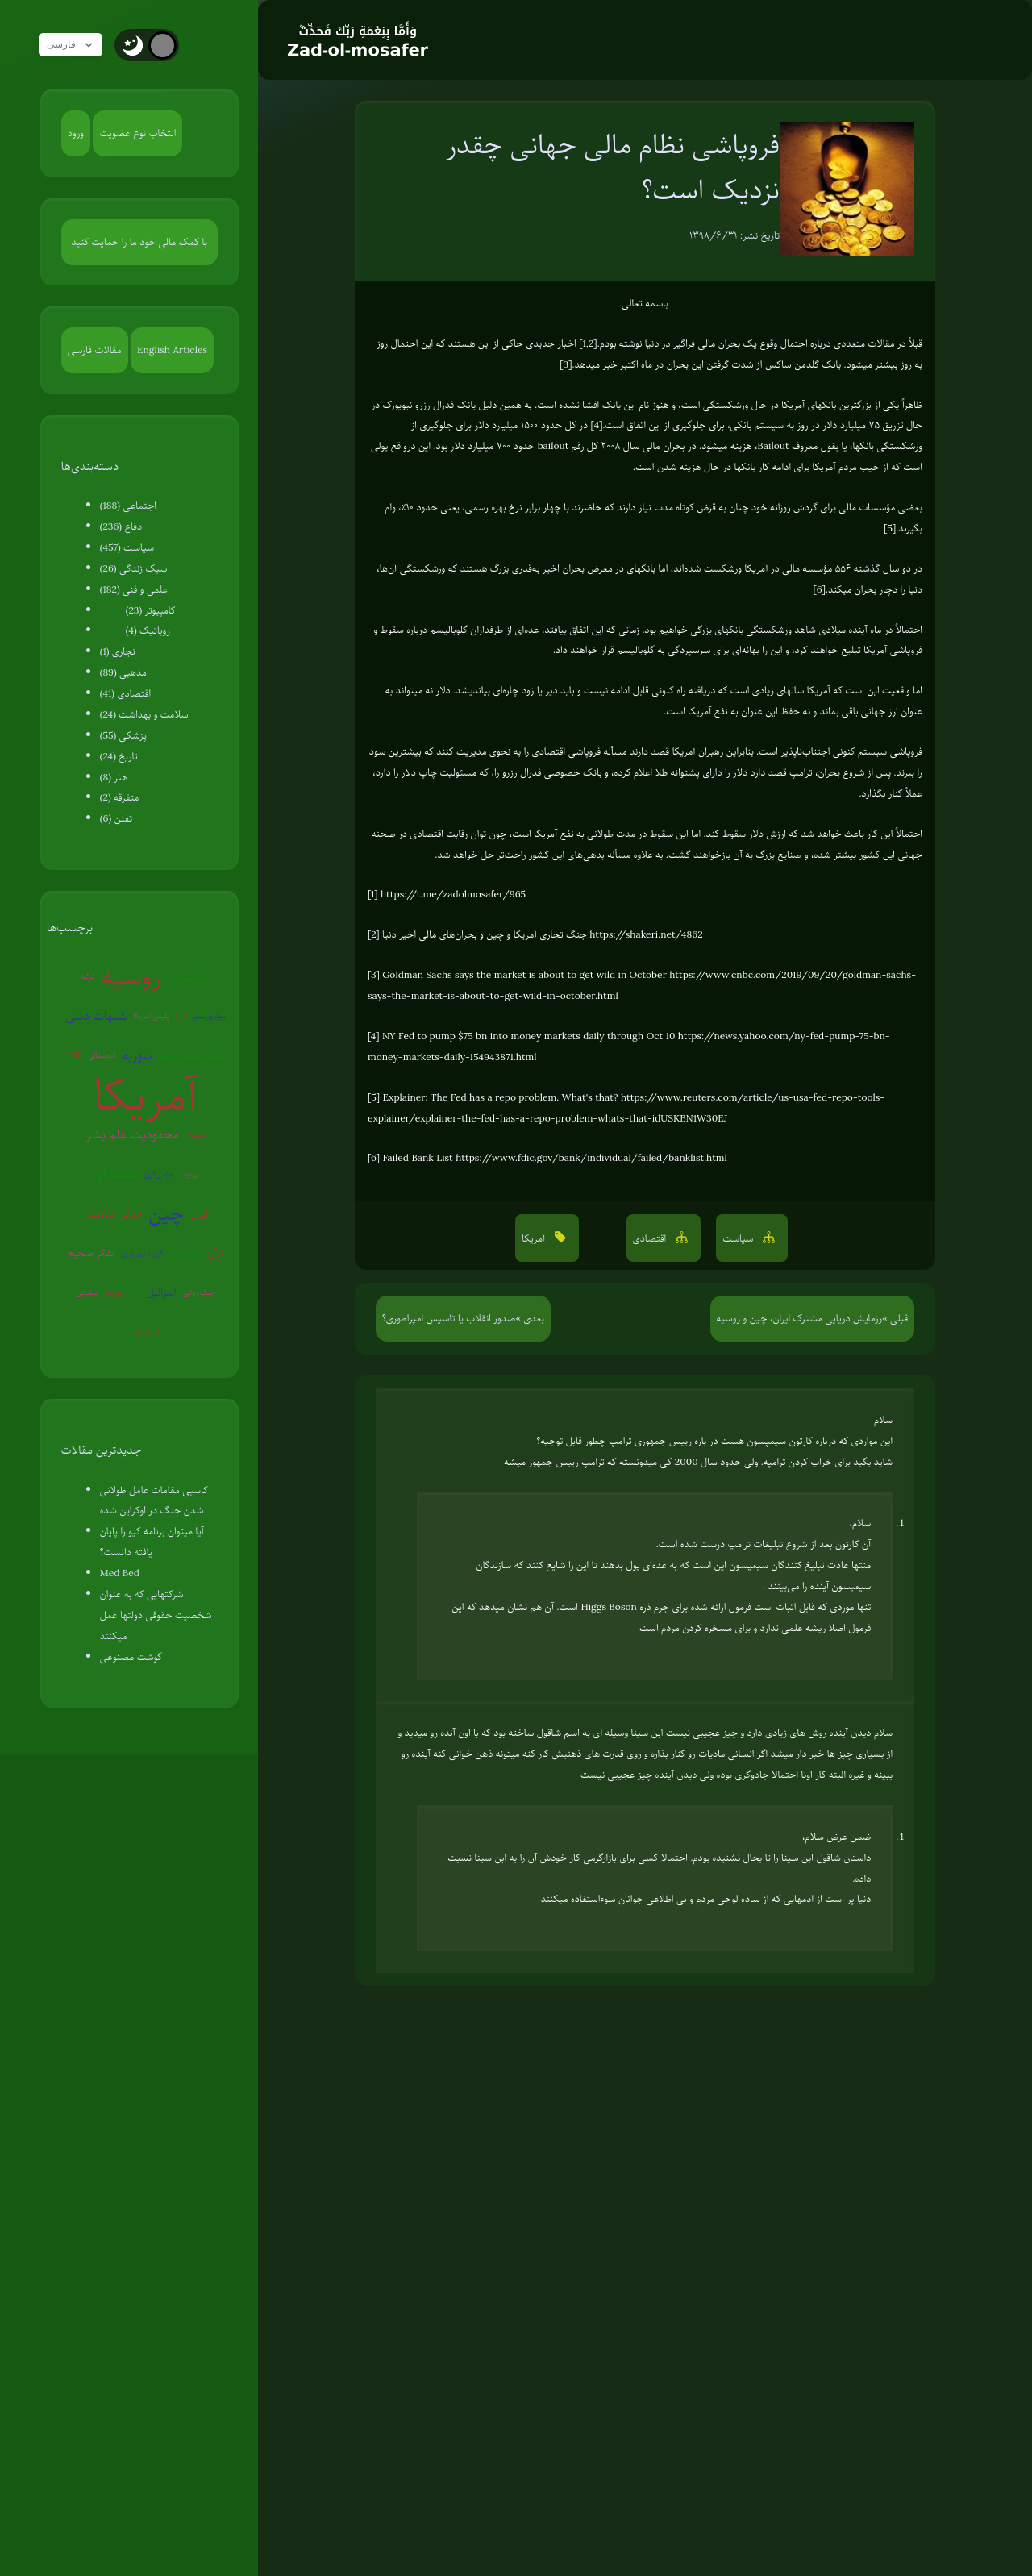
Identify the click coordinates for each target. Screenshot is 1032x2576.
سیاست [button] (739, 1238)
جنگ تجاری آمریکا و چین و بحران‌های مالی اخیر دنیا (484, 934)
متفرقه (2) (119, 797)
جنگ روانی (199, 1292)
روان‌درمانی (185, 1252)
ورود (76, 133)
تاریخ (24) (119, 756)
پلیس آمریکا (151, 1015)
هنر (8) (113, 777)
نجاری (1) (117, 651)
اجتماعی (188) (128, 505)
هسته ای (115, 1174)
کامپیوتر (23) (151, 610)
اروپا (181, 1015)
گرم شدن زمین (142, 1252)
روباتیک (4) (148, 630)
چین (166, 1213)
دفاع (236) (121, 526)
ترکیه (88, 976)
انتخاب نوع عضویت (137, 133)
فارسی (75, 45)
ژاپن (134, 1292)
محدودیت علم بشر (132, 1134)
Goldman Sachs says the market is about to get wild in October (524, 975)
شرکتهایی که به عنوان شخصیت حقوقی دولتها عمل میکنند (156, 1615)
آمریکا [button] (534, 1238)
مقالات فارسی (95, 350)
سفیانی (87, 1292)
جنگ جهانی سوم (192, 1055)
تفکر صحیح (91, 1253)
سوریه (137, 1055)
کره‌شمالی (102, 1055)
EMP (73, 1055)
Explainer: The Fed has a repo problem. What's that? (500, 1097)
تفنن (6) (116, 818)
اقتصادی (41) (125, 693)
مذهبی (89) (123, 672)
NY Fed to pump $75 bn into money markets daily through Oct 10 (529, 1036)
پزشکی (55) (123, 735)
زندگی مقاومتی (113, 1213)
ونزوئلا (113, 1292)
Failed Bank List (417, 1158)
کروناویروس (189, 976)
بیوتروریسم (210, 1015)
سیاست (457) (127, 547)
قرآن (216, 1253)
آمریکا (146, 1095)
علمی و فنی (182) (134, 589)
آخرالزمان (145, 1331)
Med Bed (119, 1573)
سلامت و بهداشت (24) (144, 714)
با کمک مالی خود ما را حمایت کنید (140, 242)
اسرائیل (161, 1292)
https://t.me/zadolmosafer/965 (453, 894)
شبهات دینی (96, 1016)
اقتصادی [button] (651, 1238)
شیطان (195, 1134)
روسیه (131, 977)
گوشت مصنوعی (131, 1657)
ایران (199, 1213)
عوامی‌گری (159, 1173)
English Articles (172, 350)
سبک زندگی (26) (134, 568)
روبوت (189, 1173)
